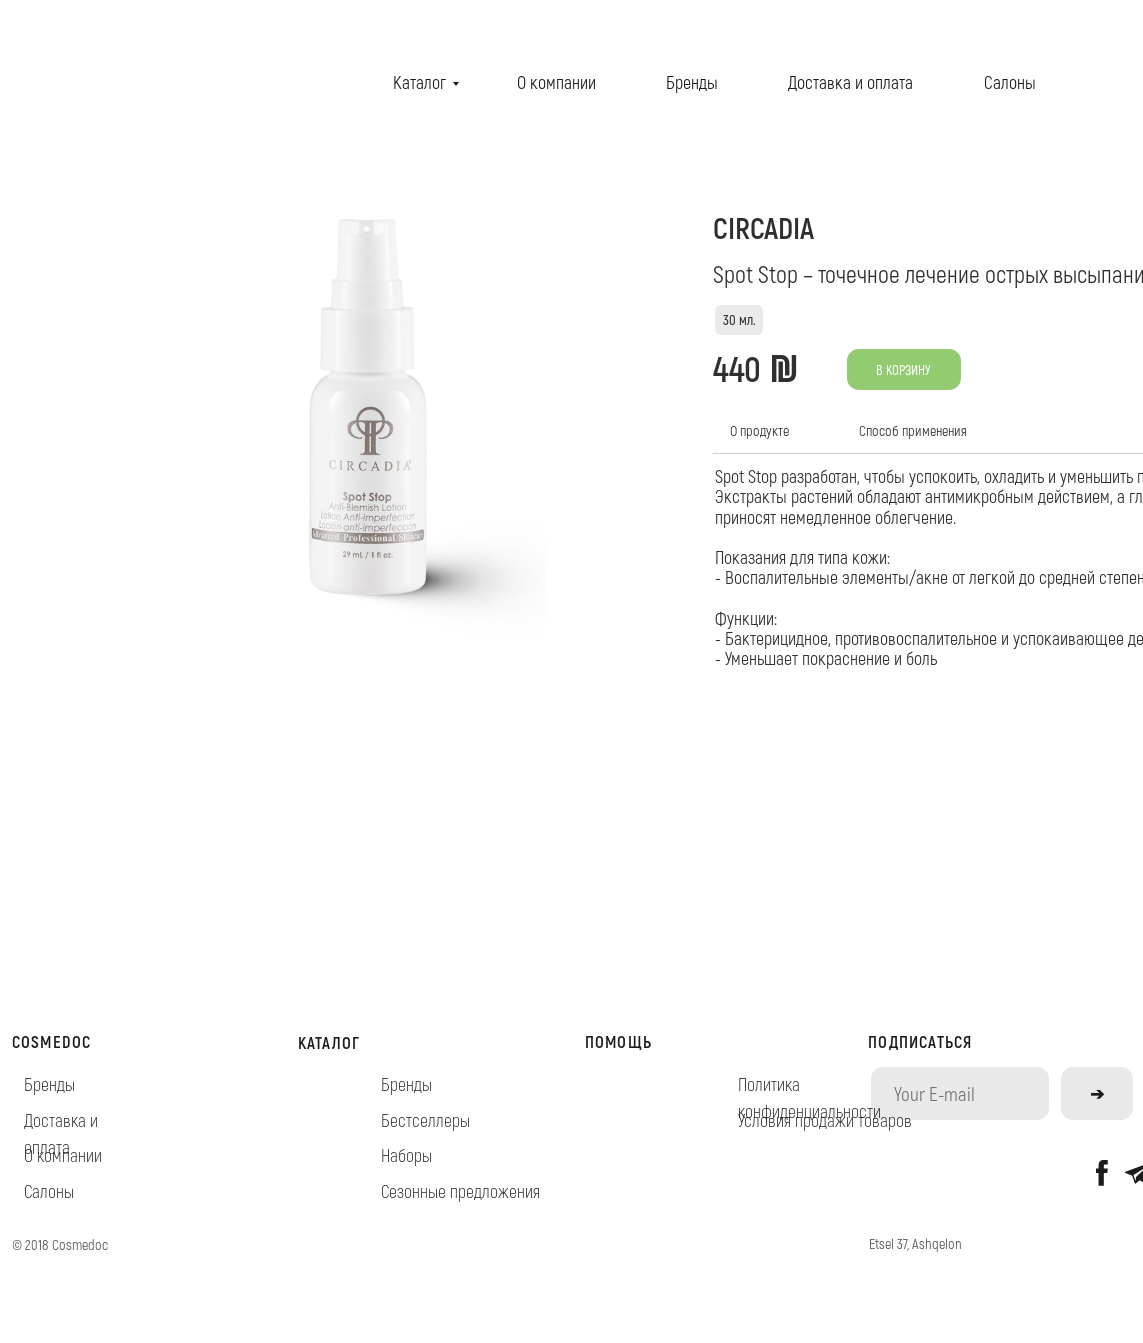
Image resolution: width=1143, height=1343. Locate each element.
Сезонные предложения (460, 1191)
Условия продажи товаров (825, 1120)
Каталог (419, 82)
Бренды (692, 82)
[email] (960, 1093)
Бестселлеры (425, 1120)
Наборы (406, 1155)
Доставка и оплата (850, 82)
